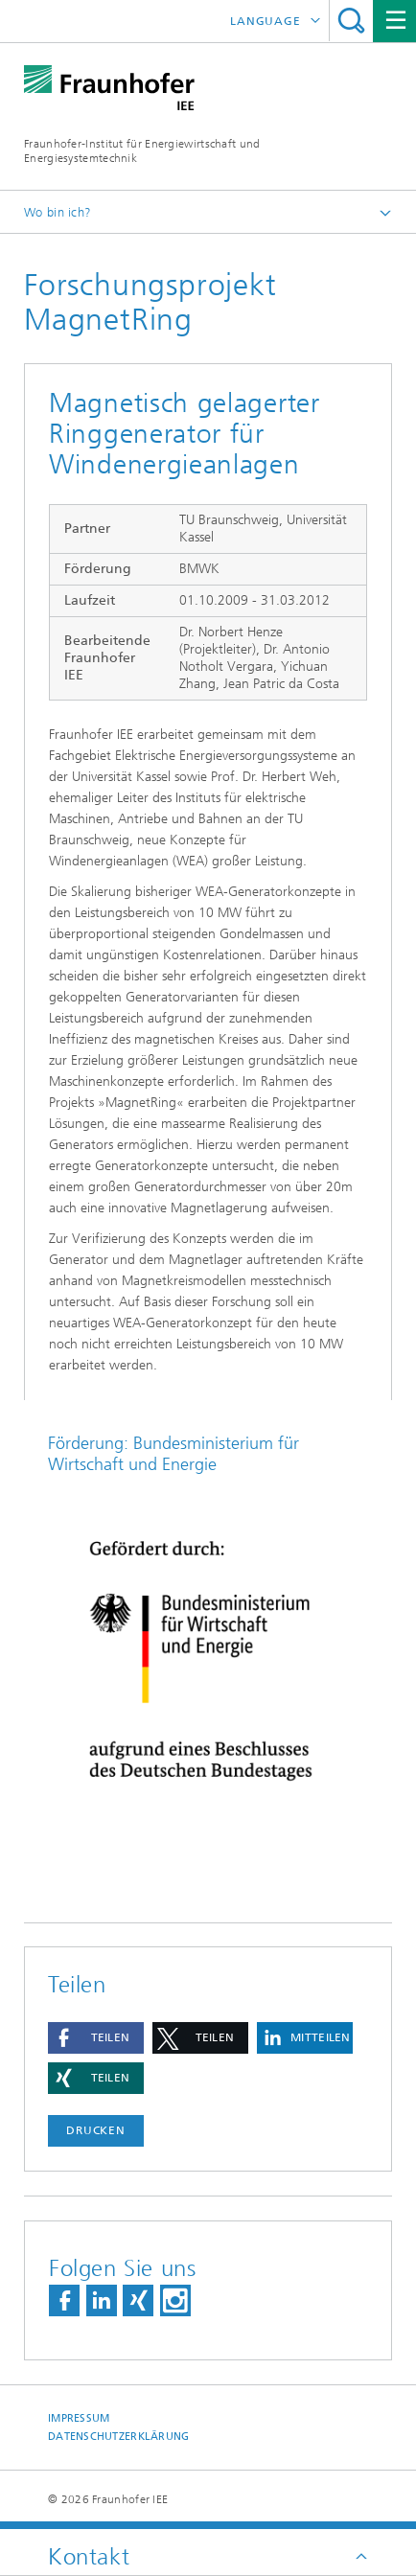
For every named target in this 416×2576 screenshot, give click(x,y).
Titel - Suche (351, 20)
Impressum (78, 2418)
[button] (96, 2038)
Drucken (96, 2130)
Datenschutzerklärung (119, 2436)
